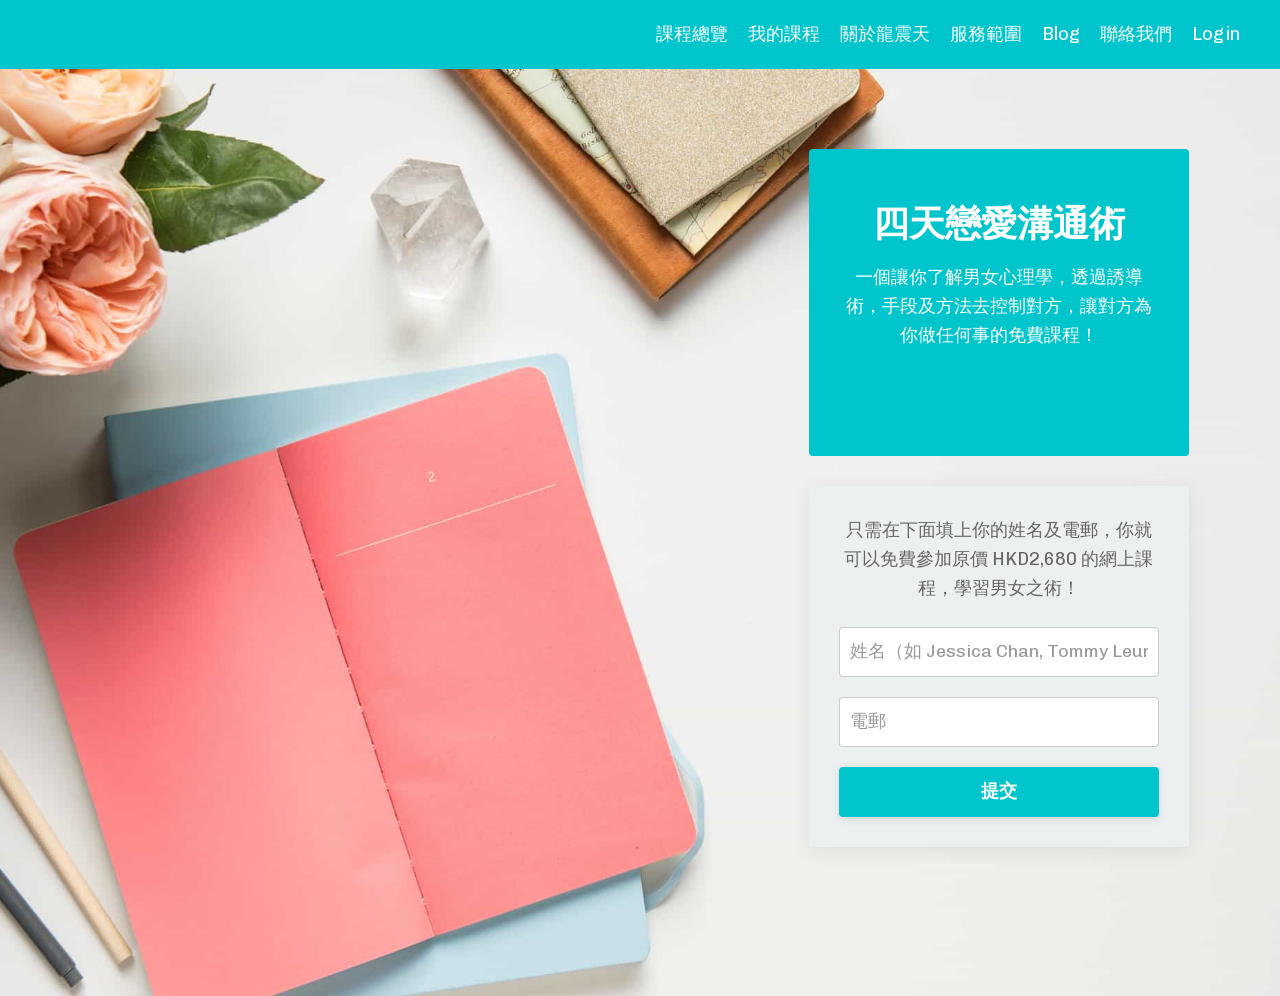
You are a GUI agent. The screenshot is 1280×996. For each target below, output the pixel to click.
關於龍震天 (885, 34)
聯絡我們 (1136, 34)
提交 (999, 791)
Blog (1061, 34)
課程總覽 (692, 34)
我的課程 (784, 34)
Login (1216, 34)
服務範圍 (986, 34)
